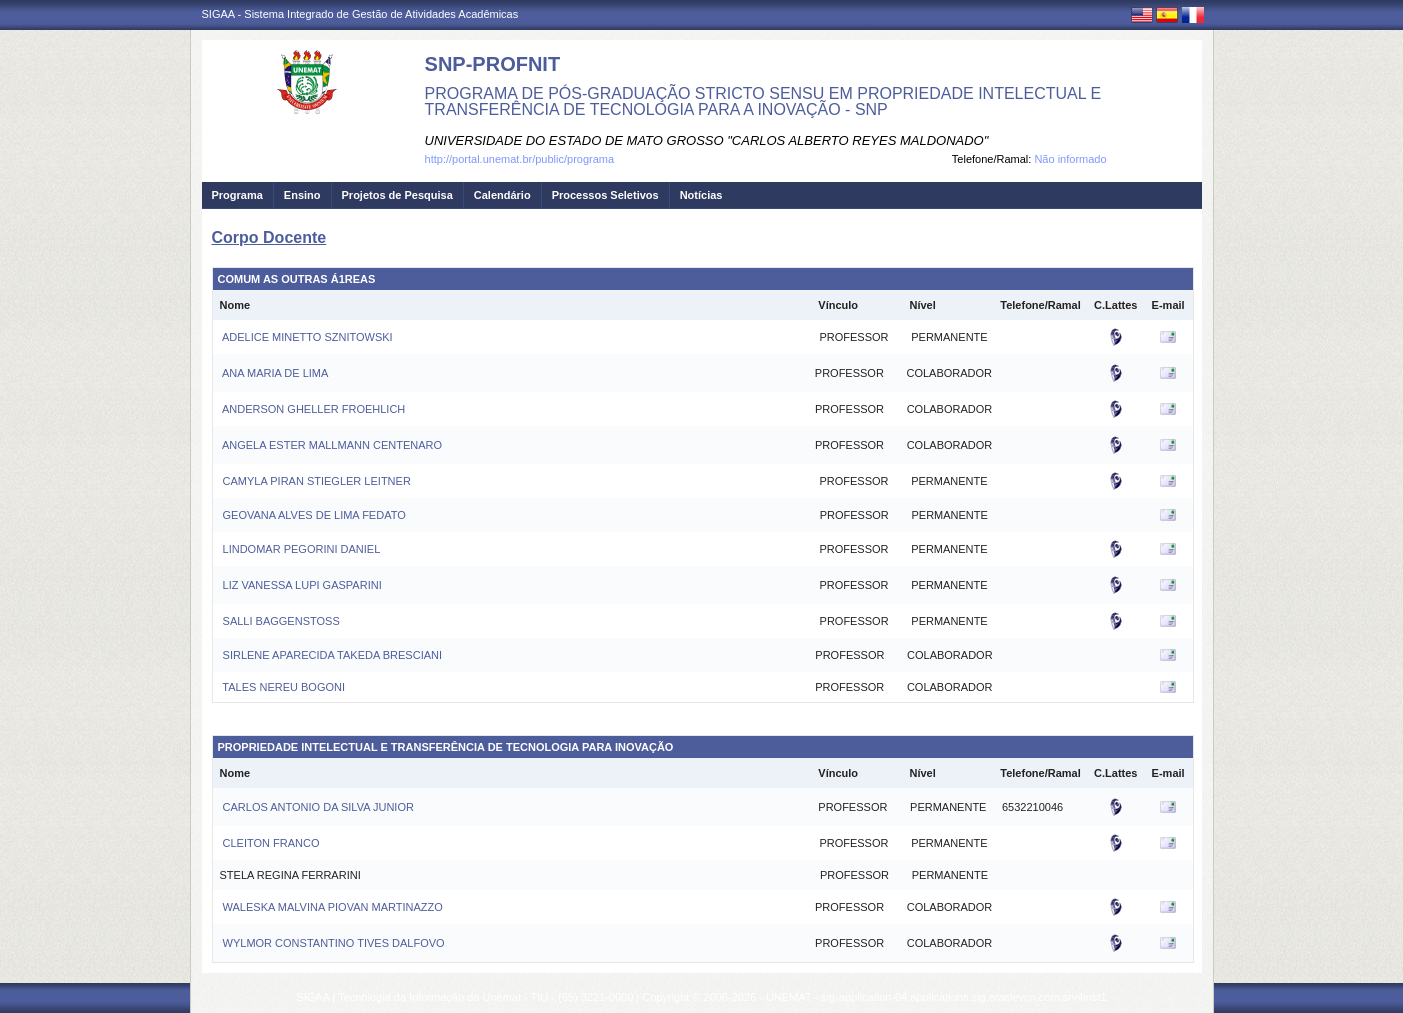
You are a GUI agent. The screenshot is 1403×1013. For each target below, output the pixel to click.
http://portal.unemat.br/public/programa (520, 159)
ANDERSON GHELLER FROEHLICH (313, 409)
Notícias (701, 195)
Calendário (502, 195)
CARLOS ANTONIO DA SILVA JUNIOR (317, 807)
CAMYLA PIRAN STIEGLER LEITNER (315, 481)
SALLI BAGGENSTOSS (280, 621)
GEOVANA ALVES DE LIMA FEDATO (313, 515)
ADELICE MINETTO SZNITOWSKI (306, 337)
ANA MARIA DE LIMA (274, 373)
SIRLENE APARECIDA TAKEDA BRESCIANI (331, 655)
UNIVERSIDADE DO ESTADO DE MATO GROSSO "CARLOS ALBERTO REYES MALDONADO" (707, 140)
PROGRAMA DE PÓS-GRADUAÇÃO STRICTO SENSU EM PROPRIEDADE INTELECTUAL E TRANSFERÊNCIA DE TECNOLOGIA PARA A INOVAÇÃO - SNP (763, 101)
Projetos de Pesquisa (397, 195)
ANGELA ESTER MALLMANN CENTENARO (331, 445)
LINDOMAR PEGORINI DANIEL (300, 549)
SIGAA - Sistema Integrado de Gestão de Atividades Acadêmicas (360, 14)
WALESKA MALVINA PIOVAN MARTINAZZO (331, 907)
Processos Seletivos (605, 195)
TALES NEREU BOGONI (283, 687)
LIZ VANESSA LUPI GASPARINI (301, 585)
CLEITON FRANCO (270, 843)
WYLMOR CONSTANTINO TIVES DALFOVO (332, 943)
